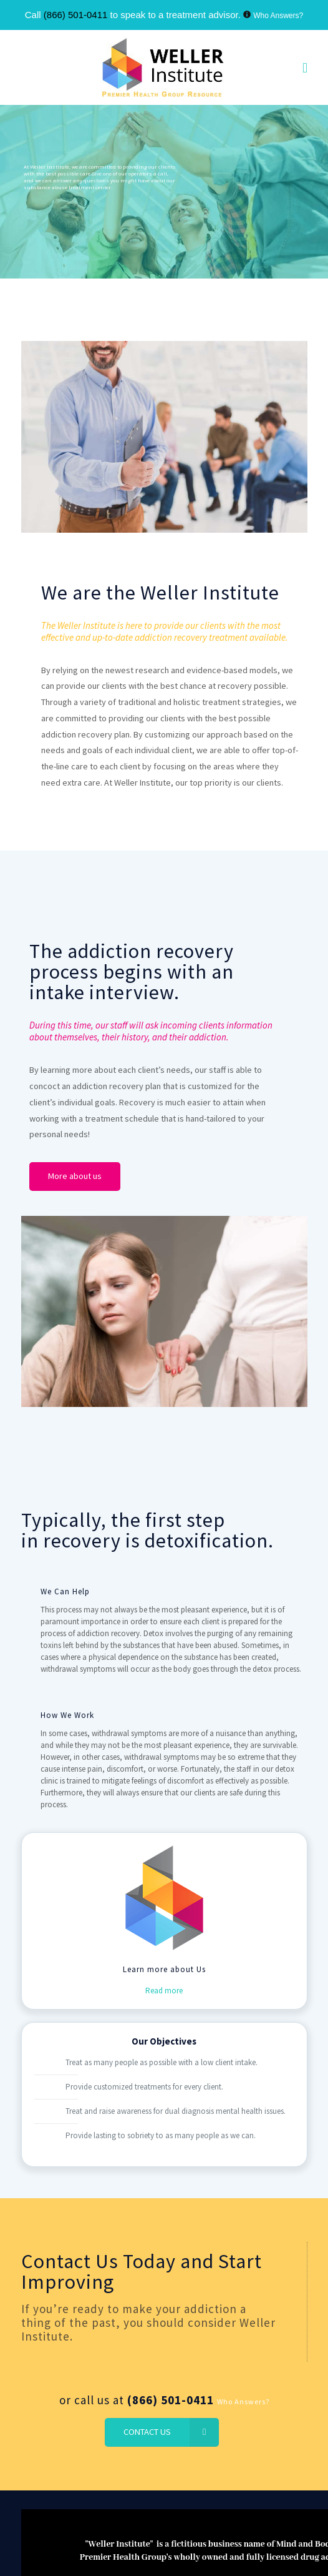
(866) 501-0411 (76, 14)
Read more (164, 1992)
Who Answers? (278, 15)
